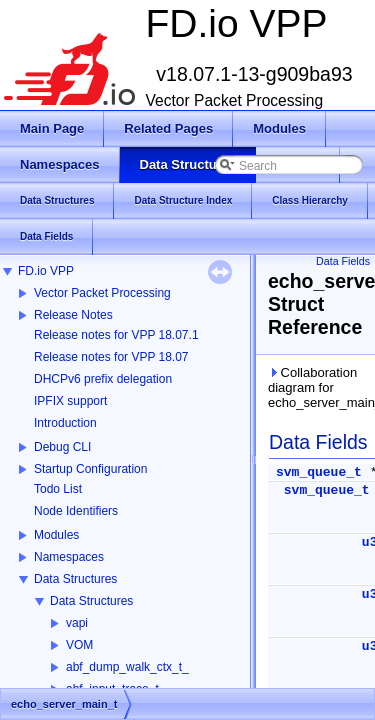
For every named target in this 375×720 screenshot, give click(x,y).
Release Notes (73, 315)
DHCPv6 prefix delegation (103, 379)
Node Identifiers (76, 511)
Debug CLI (62, 447)
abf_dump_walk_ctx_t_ (127, 667)
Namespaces (69, 557)
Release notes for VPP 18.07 (111, 357)
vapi (77, 623)
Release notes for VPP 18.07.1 (116, 335)
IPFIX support (70, 401)
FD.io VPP (46, 271)
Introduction (65, 423)
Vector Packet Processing (102, 293)
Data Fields (343, 261)
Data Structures (75, 579)
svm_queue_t (319, 472)
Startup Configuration (90, 469)
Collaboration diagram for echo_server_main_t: (317, 387)
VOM (79, 645)
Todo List (58, 489)
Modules (56, 535)
